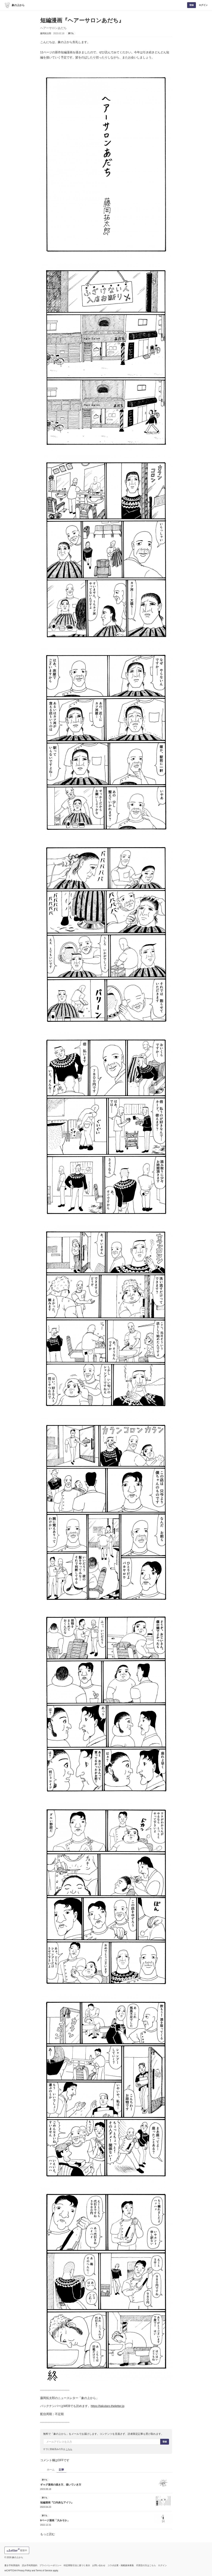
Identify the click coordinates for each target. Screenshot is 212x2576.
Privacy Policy (24, 2570)
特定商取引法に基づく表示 (77, 2565)
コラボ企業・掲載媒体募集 (121, 2565)
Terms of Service (44, 2570)
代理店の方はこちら (146, 2565)
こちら (69, 2449)
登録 (191, 5)
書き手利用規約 (12, 2565)
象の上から (18, 5)
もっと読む (47, 2534)
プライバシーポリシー (50, 2565)
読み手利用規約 (29, 2565)
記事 (61, 2469)
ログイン (203, 5)
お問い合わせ (98, 2565)
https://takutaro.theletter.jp (107, 2406)
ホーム (51, 2469)
